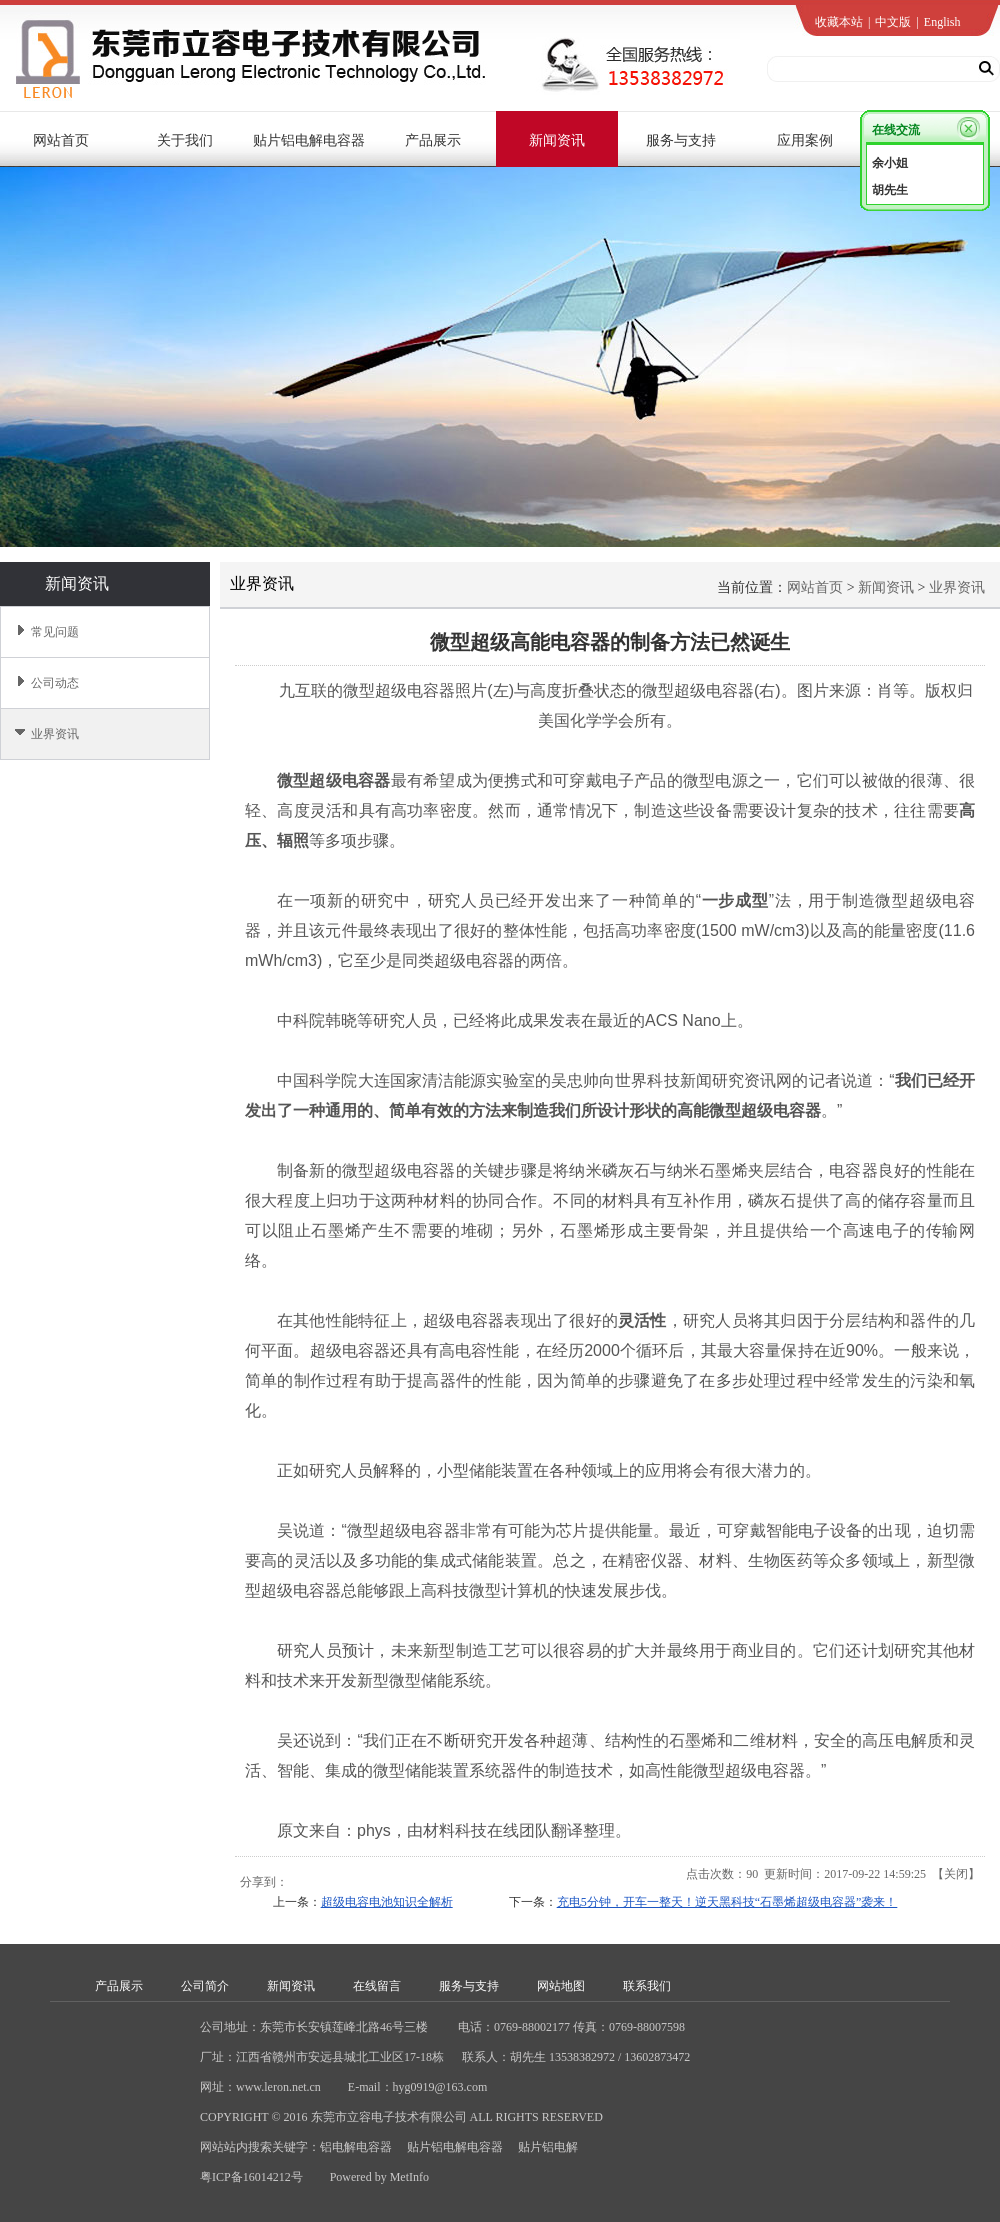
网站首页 (815, 587)
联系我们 (647, 1986)
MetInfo (409, 2177)
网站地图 (561, 1986)
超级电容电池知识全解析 (387, 1902)
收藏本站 (839, 22)
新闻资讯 (886, 587)
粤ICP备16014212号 (251, 2177)
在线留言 (377, 1986)
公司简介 (205, 1986)
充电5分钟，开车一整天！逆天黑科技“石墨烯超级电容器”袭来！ (727, 1902)
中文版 (893, 22)
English (942, 22)
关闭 (956, 1874)
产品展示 (119, 1986)
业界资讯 (957, 587)
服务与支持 (469, 1986)
